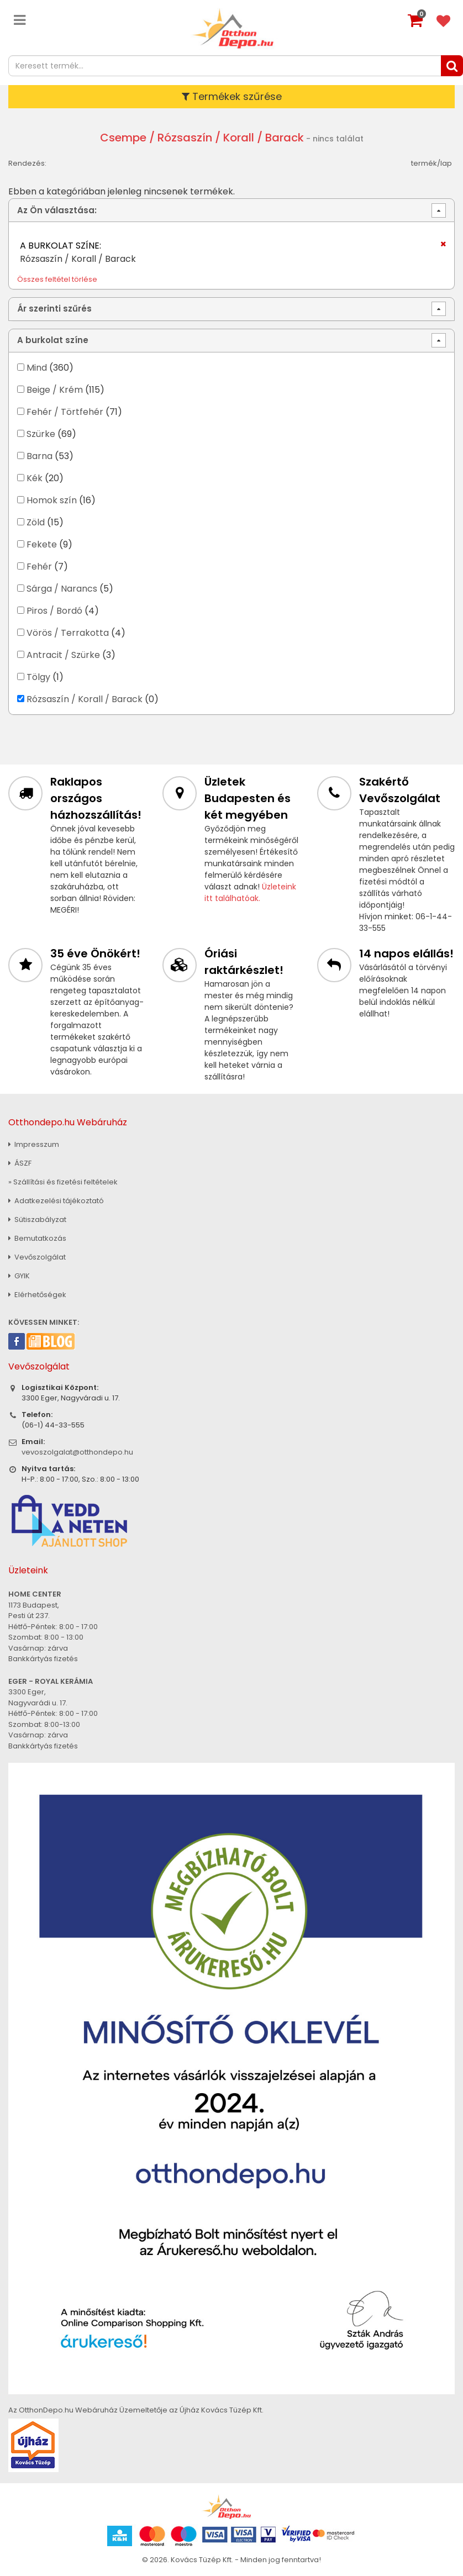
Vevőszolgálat (37, 1257)
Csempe (123, 137)
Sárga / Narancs (62, 588)
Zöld (36, 522)
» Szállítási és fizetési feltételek (63, 1182)
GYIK (19, 1276)
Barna (39, 456)
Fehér (39, 566)
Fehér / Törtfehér (65, 411)
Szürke (41, 434)
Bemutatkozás (37, 1238)
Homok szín (52, 500)
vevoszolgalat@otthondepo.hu (77, 1452)
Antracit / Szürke (63, 655)
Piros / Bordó (54, 610)
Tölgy (38, 677)
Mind (37, 367)
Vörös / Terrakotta (68, 632)
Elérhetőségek (37, 1294)
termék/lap (431, 163)
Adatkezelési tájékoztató (56, 1200)
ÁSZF (19, 1163)
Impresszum (33, 1144)
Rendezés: (27, 163)
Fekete (42, 544)
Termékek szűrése (232, 96)
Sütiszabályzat (37, 1219)
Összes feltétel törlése (57, 279)
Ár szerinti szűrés (54, 308)
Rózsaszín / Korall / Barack (85, 699)
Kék (35, 478)
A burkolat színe (52, 340)
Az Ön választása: (57, 210)
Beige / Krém (55, 389)
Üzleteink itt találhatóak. (250, 892)
